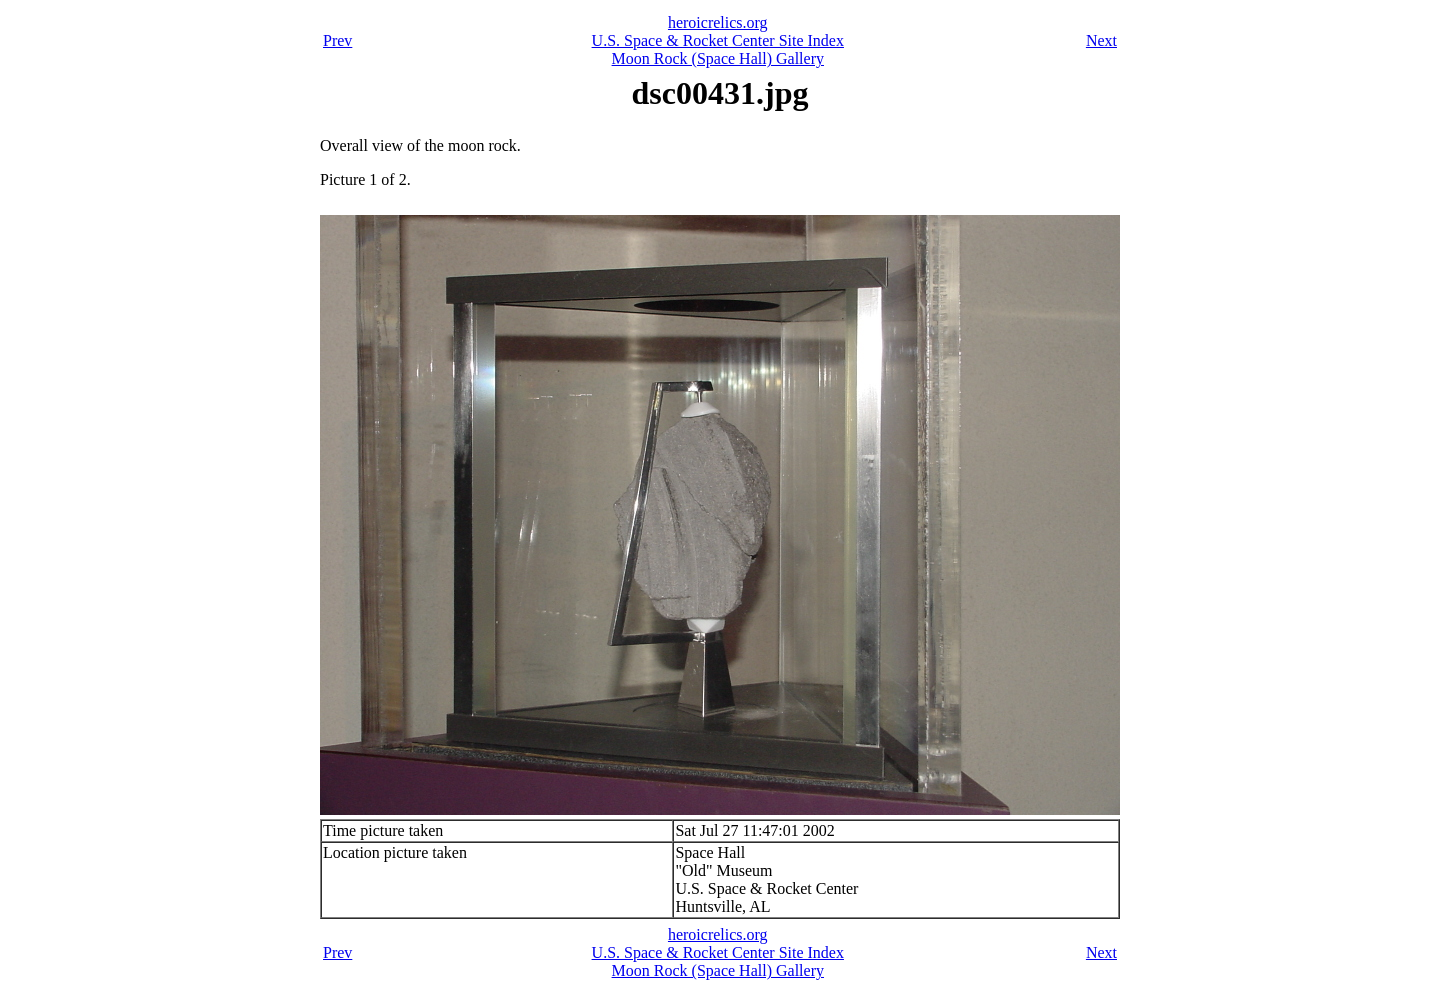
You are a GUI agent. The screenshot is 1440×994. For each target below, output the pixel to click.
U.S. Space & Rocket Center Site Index (718, 40)
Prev (337, 40)
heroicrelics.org (718, 22)
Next (1101, 40)
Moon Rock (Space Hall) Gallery (718, 58)
